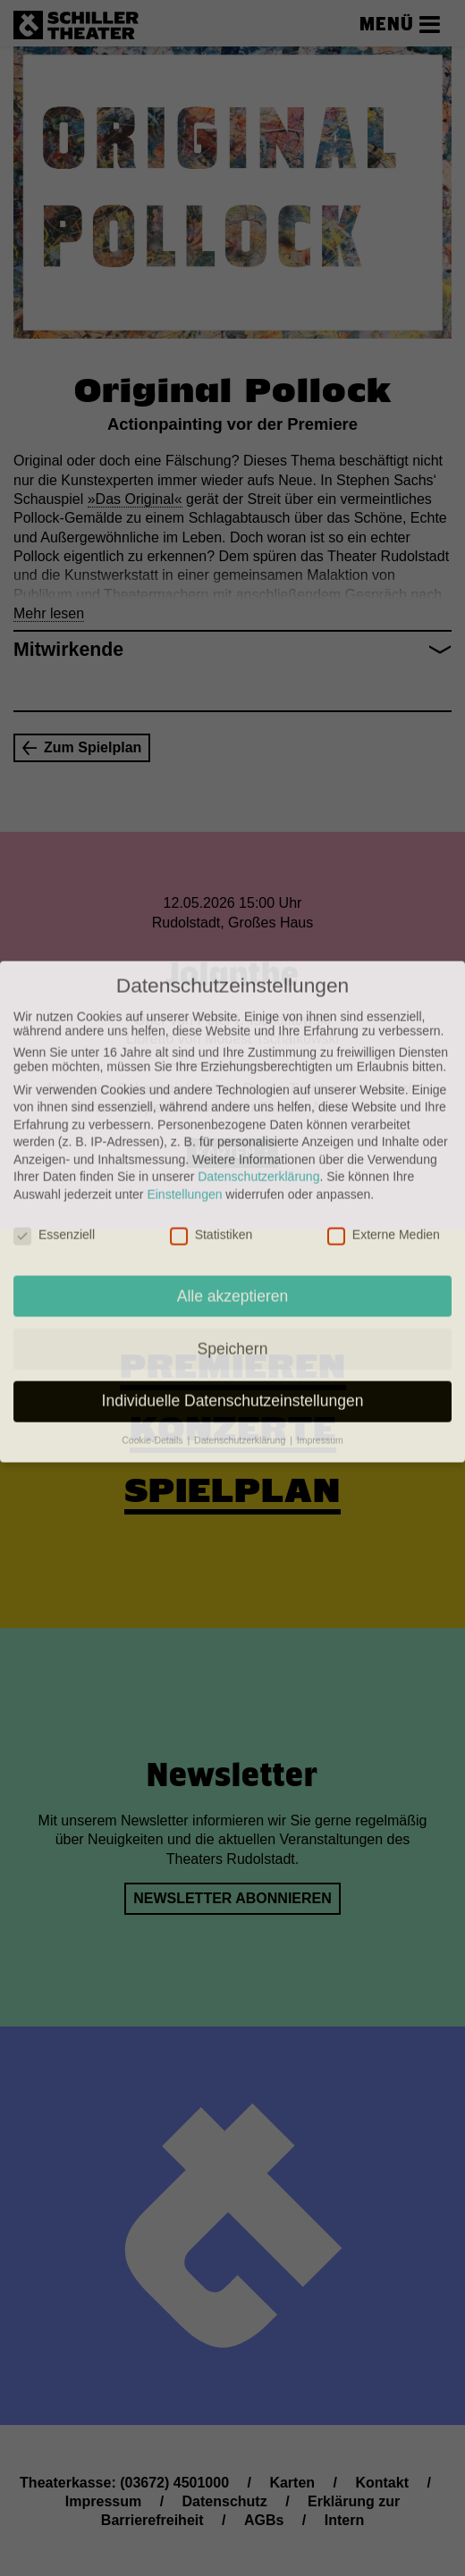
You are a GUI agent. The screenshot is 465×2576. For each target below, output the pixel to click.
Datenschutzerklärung (258, 1068)
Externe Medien (383, 1127)
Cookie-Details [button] (153, 1332)
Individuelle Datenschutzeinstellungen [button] (233, 1293)
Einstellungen (184, 1086)
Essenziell (54, 1127)
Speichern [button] (233, 1240)
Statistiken (211, 1127)
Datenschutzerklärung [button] (241, 1332)
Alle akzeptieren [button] (233, 1187)
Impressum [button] (320, 1332)
